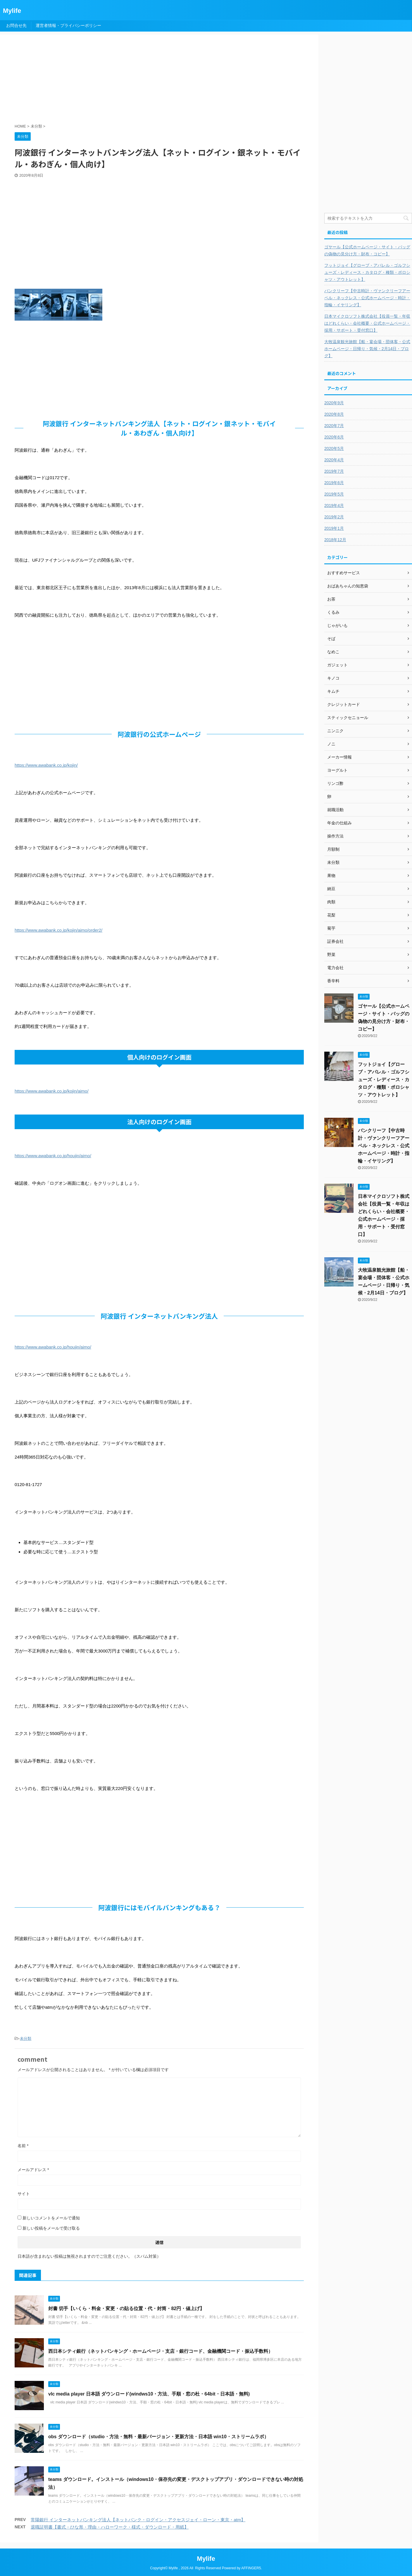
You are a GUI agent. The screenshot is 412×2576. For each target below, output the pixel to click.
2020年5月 (334, 448)
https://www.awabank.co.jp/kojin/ (46, 765)
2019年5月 (334, 494)
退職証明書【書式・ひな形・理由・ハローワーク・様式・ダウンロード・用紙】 (110, 2527)
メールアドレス (33, 2169)
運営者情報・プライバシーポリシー (68, 25)
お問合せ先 (16, 25)
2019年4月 (334, 505)
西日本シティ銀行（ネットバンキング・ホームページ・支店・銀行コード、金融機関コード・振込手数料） (160, 2351)
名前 (23, 2145)
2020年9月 (334, 402)
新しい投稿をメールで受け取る (51, 2228)
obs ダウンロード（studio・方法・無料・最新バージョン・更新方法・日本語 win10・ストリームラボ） (158, 2436)
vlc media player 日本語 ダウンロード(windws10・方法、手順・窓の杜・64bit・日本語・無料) (149, 2393)
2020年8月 (334, 414)
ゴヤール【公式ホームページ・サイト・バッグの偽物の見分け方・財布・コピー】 (367, 250)
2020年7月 (334, 425)
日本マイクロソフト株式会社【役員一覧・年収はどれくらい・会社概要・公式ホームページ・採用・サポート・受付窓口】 (367, 323)
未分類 (25, 2038)
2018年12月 (335, 539)
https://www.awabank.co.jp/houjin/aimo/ (53, 1155)
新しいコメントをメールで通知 (51, 2218)
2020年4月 (334, 460)
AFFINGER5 (251, 2568)
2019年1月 (334, 528)
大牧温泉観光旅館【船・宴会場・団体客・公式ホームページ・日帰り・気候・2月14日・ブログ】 (367, 348)
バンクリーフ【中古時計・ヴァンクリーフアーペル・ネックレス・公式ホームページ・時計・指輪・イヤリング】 (367, 297)
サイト (24, 2193)
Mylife (12, 10)
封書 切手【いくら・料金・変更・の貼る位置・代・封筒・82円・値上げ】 (126, 2308)
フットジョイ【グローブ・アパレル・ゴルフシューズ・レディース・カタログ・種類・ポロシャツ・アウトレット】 (367, 272)
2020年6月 (334, 437)
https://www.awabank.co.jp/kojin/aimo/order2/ (58, 930)
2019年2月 (334, 517)
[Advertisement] (156, 79)
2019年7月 (334, 471)
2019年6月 (334, 482)
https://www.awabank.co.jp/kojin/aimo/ (52, 1090)
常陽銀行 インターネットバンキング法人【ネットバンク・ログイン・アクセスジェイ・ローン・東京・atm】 (138, 2519)
